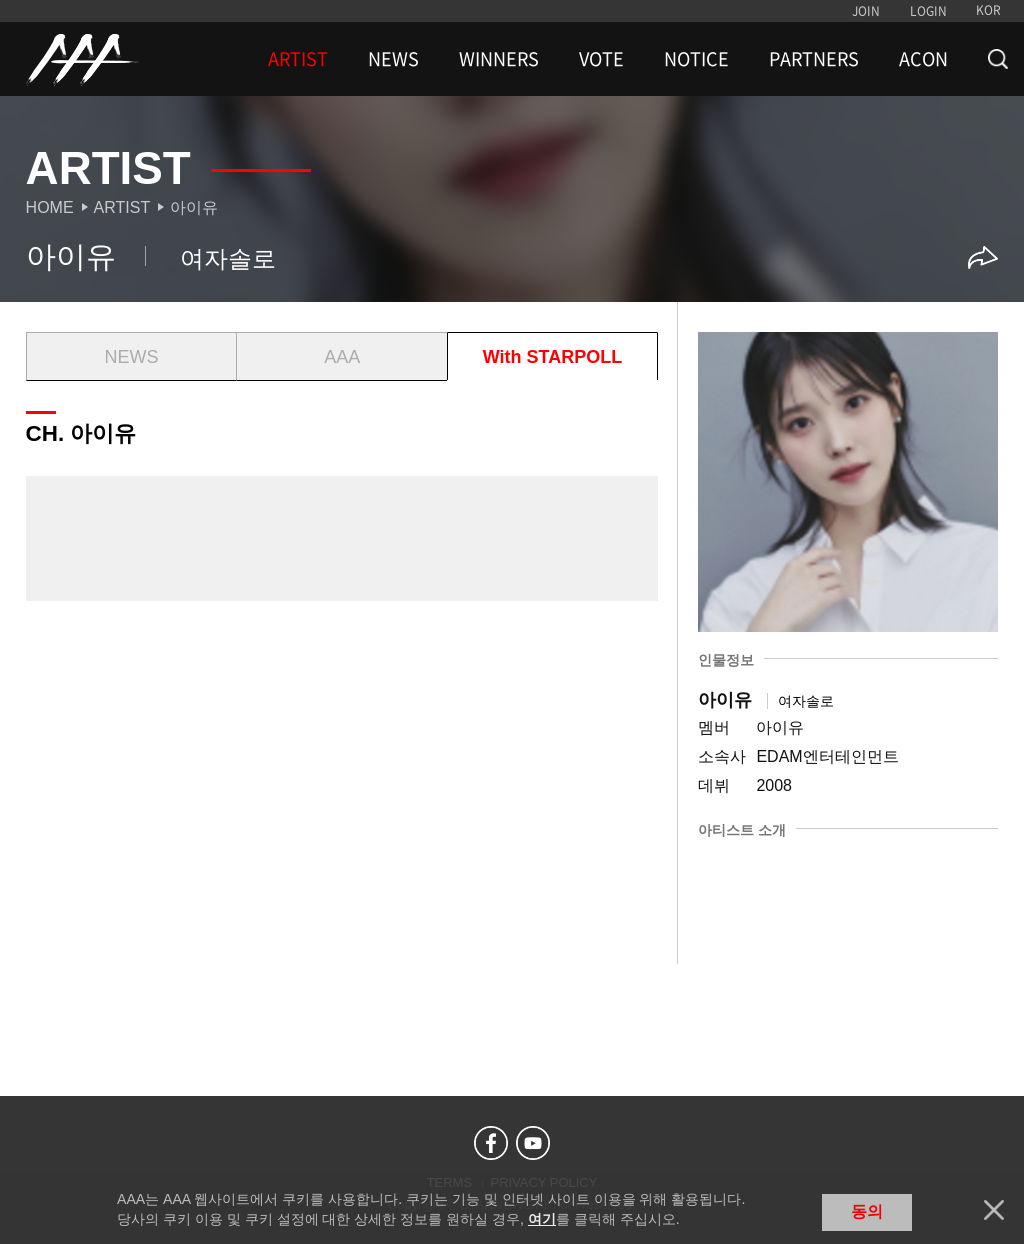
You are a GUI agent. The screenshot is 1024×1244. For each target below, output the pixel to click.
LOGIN (928, 11)
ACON (923, 59)
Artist (122, 207)
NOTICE (696, 59)
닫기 (994, 1210)
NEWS (393, 59)
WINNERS (499, 59)
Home (50, 207)
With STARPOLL (552, 357)
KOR (988, 10)
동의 (867, 1211)
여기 (542, 1219)
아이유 (194, 207)
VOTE (601, 59)
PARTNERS (814, 59)
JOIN (866, 11)
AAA (342, 357)
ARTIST (298, 59)
